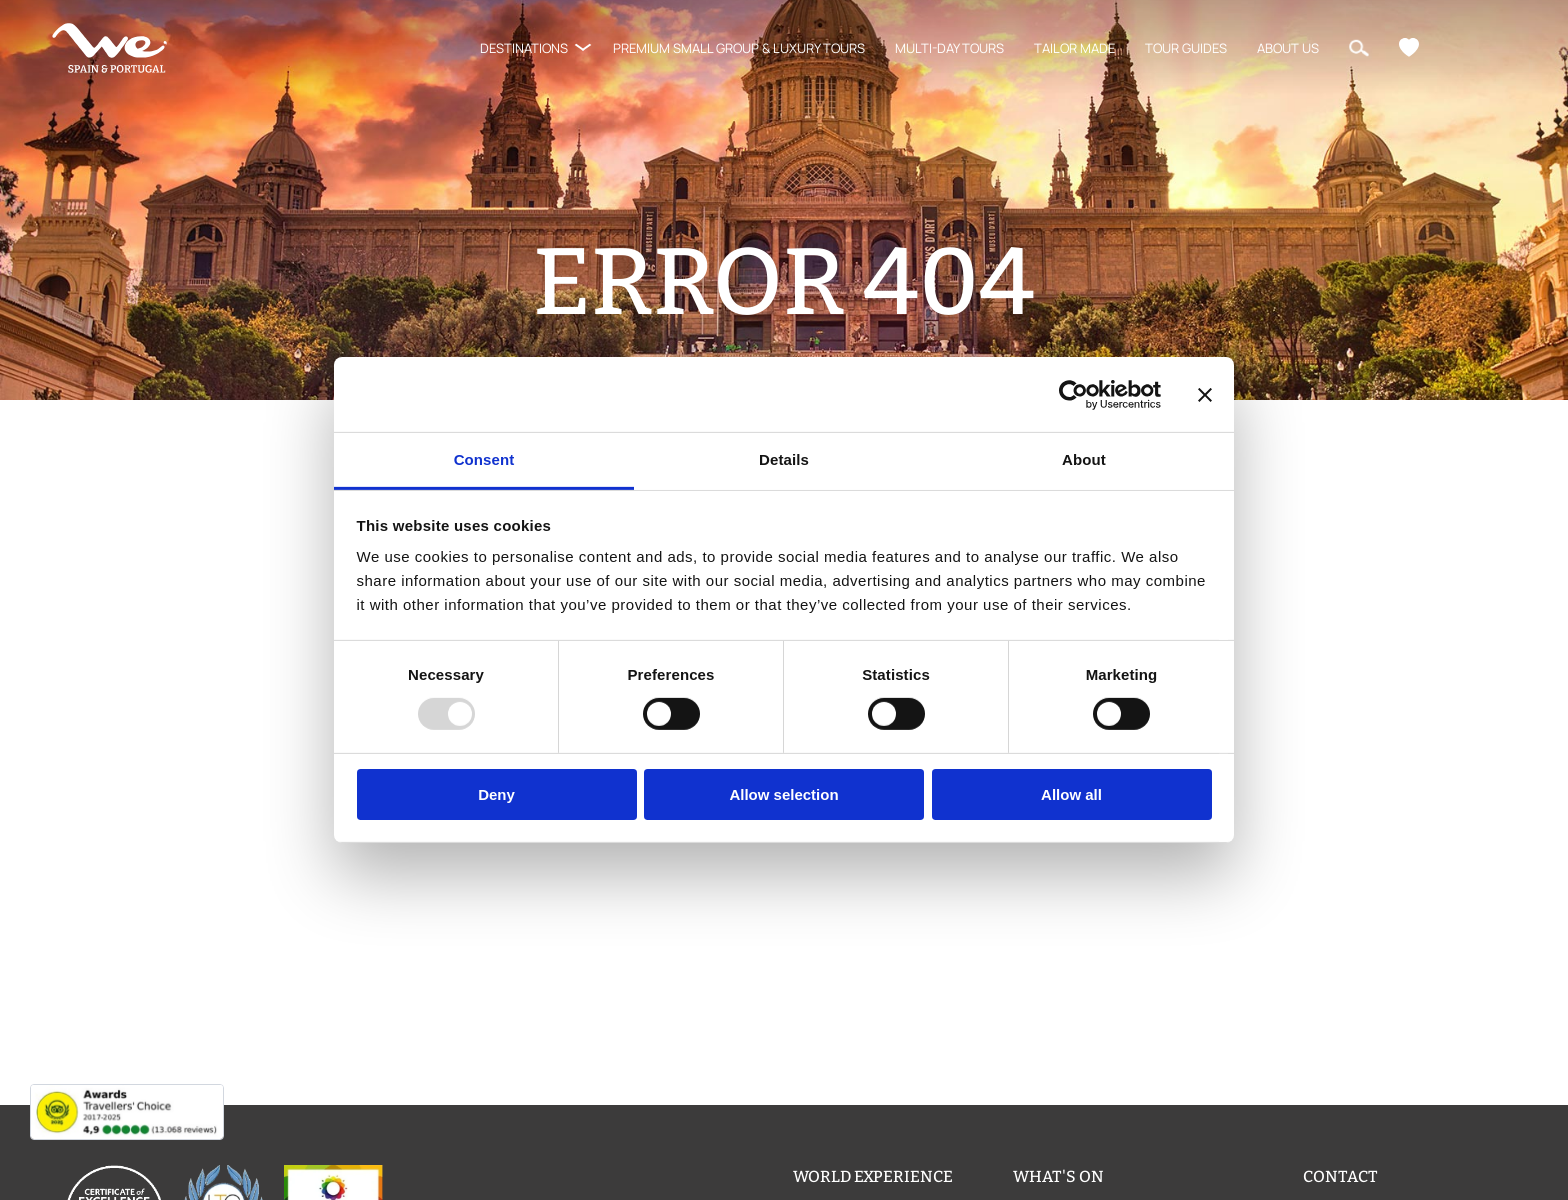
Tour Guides (1186, 48)
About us (1288, 48)
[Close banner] (1205, 394)
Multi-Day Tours (949, 48)
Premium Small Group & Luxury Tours (739, 48)
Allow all (1071, 794)
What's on (1058, 1176)
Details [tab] (784, 459)
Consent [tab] (484, 459)
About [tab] (1084, 459)
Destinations (524, 48)
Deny (496, 794)
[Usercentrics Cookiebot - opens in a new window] (1073, 394)
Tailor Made (1074, 48)
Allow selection (783, 794)
